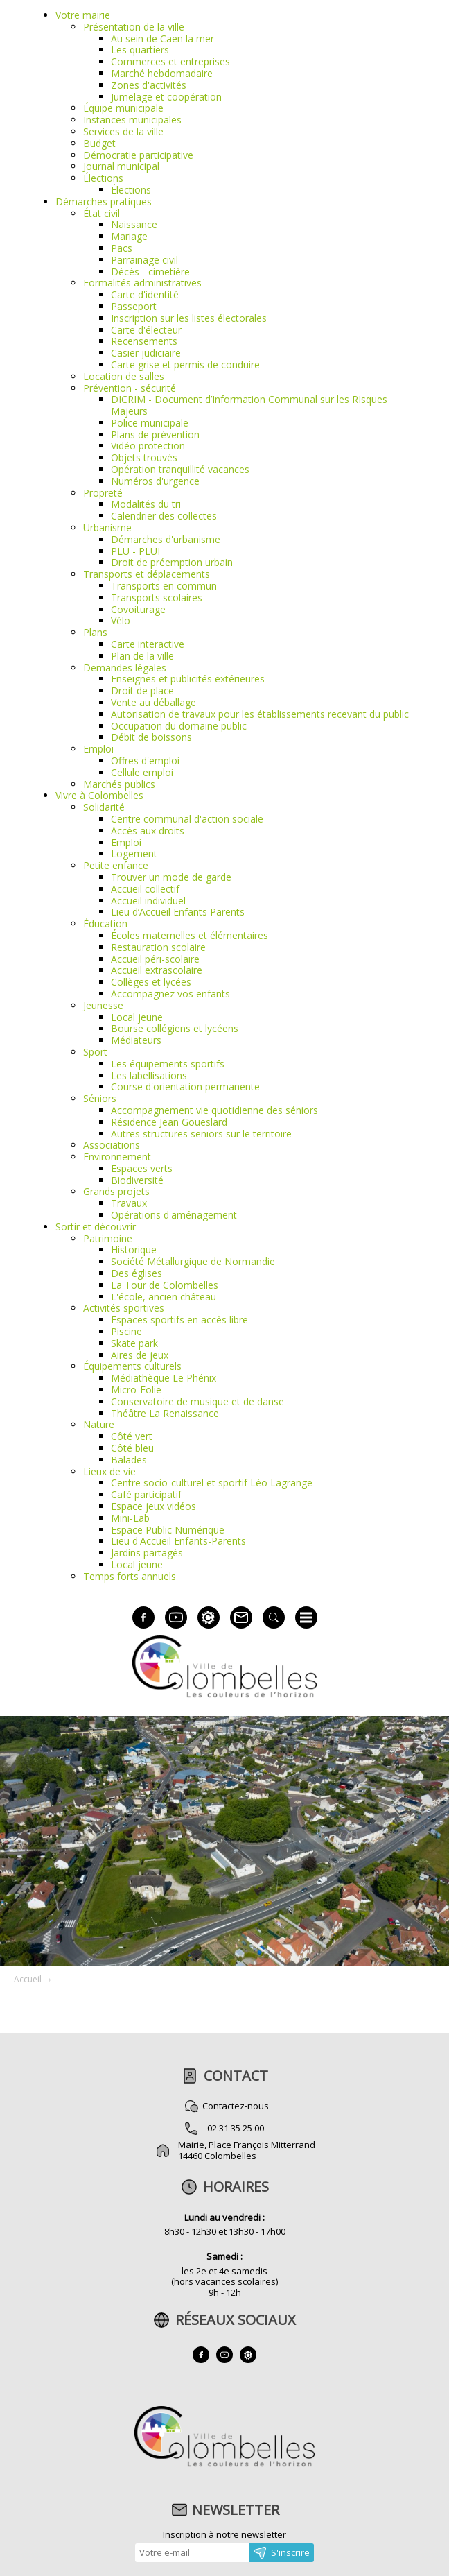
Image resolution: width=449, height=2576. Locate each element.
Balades (129, 1459)
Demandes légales (124, 667)
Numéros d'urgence (155, 481)
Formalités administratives (142, 282)
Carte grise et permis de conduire (185, 364)
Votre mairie (82, 15)
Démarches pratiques (103, 201)
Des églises (136, 1273)
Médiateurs (136, 1040)
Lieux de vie (109, 1471)
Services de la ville (123, 131)
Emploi (98, 748)
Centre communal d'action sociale (187, 818)
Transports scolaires (156, 597)
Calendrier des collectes (164, 515)
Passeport (134, 306)
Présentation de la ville (133, 26)
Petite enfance (115, 865)
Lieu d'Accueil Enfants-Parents (178, 1540)
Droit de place (142, 690)
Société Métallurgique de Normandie (193, 1261)
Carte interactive (147, 644)
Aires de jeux (139, 1355)
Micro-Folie (136, 1389)
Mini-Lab (130, 1518)
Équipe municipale (123, 107)
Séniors (99, 1098)
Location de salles (123, 376)
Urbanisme (107, 527)
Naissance (134, 224)
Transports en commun (164, 585)
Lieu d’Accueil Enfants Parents (178, 911)
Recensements (144, 340)
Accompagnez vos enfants (170, 993)
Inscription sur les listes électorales (189, 318)
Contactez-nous (235, 2106)
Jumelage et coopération (166, 96)
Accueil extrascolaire (156, 970)
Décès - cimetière (150, 271)
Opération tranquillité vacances (180, 469)
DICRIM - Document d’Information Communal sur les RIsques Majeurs (249, 405)
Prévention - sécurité (129, 388)
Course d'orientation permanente (185, 1086)
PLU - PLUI (135, 551)
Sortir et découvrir (95, 1226)
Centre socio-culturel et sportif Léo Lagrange (211, 1482)
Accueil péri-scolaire (155, 958)
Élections (103, 177)
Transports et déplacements (146, 574)
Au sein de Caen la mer (162, 38)
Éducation (105, 923)
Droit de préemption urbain (172, 562)
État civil (101, 213)
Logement (134, 853)
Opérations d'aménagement (174, 1214)
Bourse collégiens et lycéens (174, 1028)
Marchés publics (119, 784)
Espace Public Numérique (167, 1529)
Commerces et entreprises (170, 61)
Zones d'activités (148, 85)
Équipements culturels (132, 1366)
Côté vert (131, 1436)
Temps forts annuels (129, 1576)
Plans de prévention (155, 434)
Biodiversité (137, 1180)
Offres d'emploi (145, 760)
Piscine (126, 1331)
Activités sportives (123, 1307)
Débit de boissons (151, 737)
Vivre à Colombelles (99, 795)
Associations (111, 1144)
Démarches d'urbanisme (165, 539)
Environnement (117, 1156)
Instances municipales (132, 119)
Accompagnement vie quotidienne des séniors (214, 1110)
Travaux (129, 1203)
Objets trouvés (144, 457)
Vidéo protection (148, 445)
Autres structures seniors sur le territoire (201, 1133)
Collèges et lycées (151, 981)
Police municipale (149, 422)
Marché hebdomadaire (162, 73)
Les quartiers (140, 49)
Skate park (134, 1343)
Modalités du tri (146, 503)
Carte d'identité (145, 294)
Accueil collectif (145, 888)
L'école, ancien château (163, 1296)
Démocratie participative (138, 155)
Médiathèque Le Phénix (163, 1377)
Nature (98, 1424)
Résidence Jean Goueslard (169, 1121)
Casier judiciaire (146, 352)
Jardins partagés (147, 1552)
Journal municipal (121, 166)
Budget (99, 143)
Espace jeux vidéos (153, 1506)
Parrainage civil (144, 259)
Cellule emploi (142, 772)
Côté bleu (132, 1447)
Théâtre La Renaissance (165, 1413)
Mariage (129, 236)
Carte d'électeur (146, 329)
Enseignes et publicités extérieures (188, 678)
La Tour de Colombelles (164, 1284)
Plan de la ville (142, 655)
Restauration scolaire (158, 947)
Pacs (121, 248)
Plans (95, 632)
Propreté (103, 492)
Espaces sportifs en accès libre (179, 1319)
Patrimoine (107, 1238)
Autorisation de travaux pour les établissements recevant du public (260, 714)
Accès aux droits (147, 830)
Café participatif (146, 1494)
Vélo (120, 620)
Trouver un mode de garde (171, 877)
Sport (95, 1051)
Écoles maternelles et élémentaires (189, 935)
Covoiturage (138, 609)
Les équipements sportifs (167, 1063)
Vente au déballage (153, 702)
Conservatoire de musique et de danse (197, 1401)
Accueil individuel (148, 900)
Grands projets (116, 1191)
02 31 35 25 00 (235, 2128)
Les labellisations (149, 1075)
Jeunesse (103, 1005)
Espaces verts (142, 1168)
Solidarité (104, 807)
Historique (134, 1249)
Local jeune (137, 1017)
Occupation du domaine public (179, 725)
